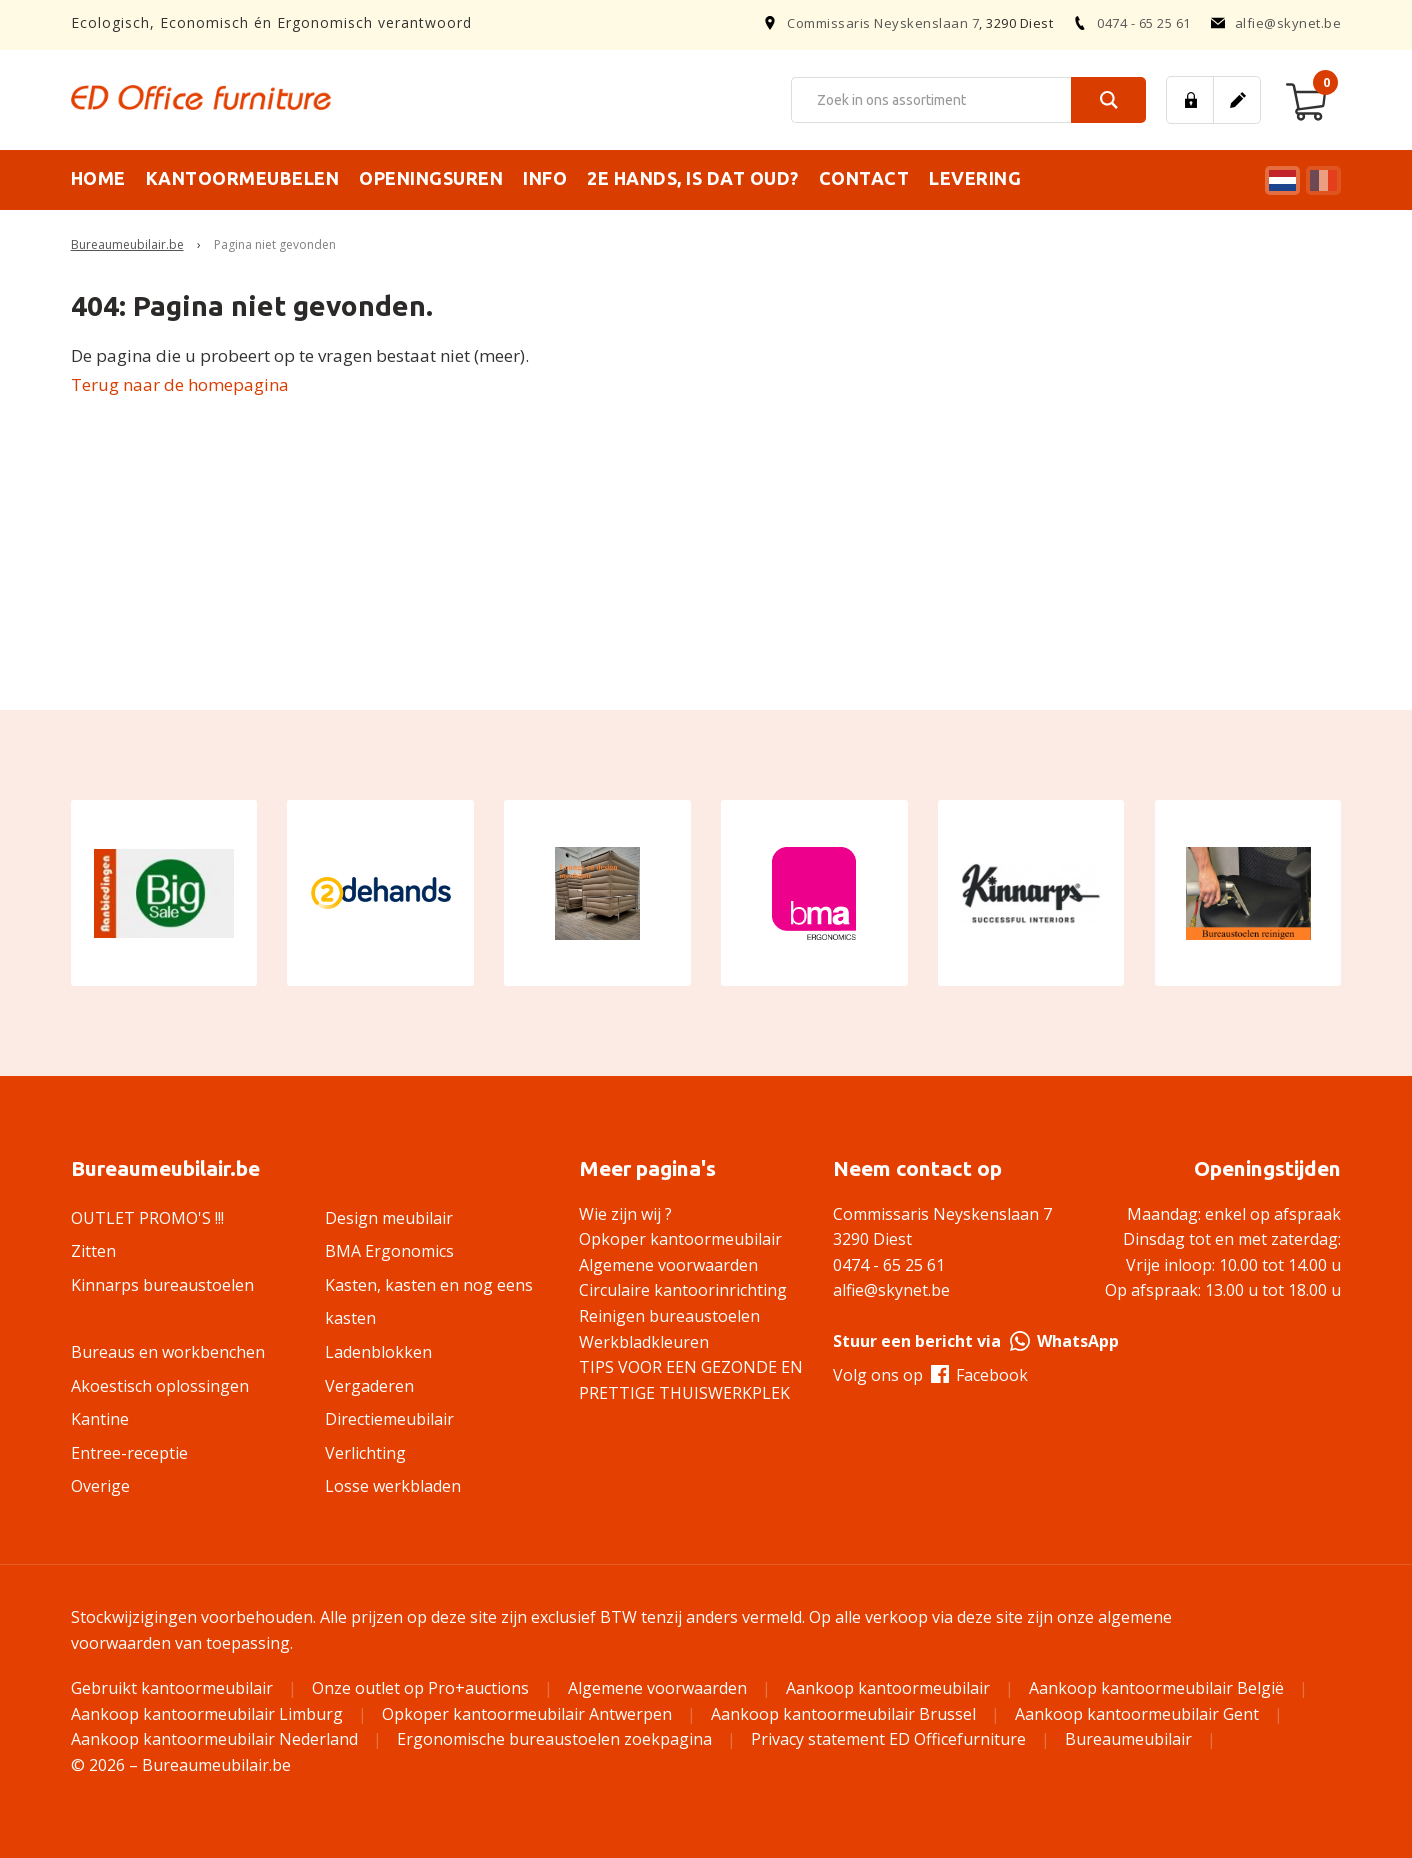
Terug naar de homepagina (180, 384)
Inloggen (1190, 100)
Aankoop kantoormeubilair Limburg (207, 1714)
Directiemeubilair (389, 1419)
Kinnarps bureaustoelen (162, 1285)
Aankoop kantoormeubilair (888, 1688)
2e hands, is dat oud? (693, 178)
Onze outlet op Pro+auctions (420, 1688)
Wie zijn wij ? (625, 1214)
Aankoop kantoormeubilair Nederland (214, 1739)
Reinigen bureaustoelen (669, 1316)
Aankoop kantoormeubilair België (1156, 1688)
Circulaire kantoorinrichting (683, 1290)
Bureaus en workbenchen (168, 1352)
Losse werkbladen (393, 1486)
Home (98, 178)
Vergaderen (369, 1386)
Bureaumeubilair (1128, 1739)
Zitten (93, 1251)
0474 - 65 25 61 (1132, 23)
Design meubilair (389, 1218)
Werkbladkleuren (644, 1342)
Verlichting (365, 1453)
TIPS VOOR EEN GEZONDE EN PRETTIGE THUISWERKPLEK (691, 1380)
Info (545, 178)
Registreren (1237, 100)
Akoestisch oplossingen (160, 1386)
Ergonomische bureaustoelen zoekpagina (554, 1739)
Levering (975, 178)
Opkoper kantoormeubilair (680, 1239)
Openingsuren (431, 178)
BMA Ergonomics (389, 1251)
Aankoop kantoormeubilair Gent (1137, 1714)
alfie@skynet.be (1276, 23)
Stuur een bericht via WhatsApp (976, 1341)
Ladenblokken (378, 1352)
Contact (864, 178)
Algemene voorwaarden (668, 1265)
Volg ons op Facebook (930, 1375)
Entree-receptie (129, 1453)
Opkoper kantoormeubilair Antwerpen (527, 1714)
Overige (100, 1486)
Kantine (100, 1419)
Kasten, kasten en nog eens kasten (429, 1302)
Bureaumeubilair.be (127, 244)
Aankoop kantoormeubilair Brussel (843, 1714)
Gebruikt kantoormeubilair (172, 1688)
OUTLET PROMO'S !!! (147, 1218)
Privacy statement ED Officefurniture (888, 1739)
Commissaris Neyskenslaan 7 (883, 23)
